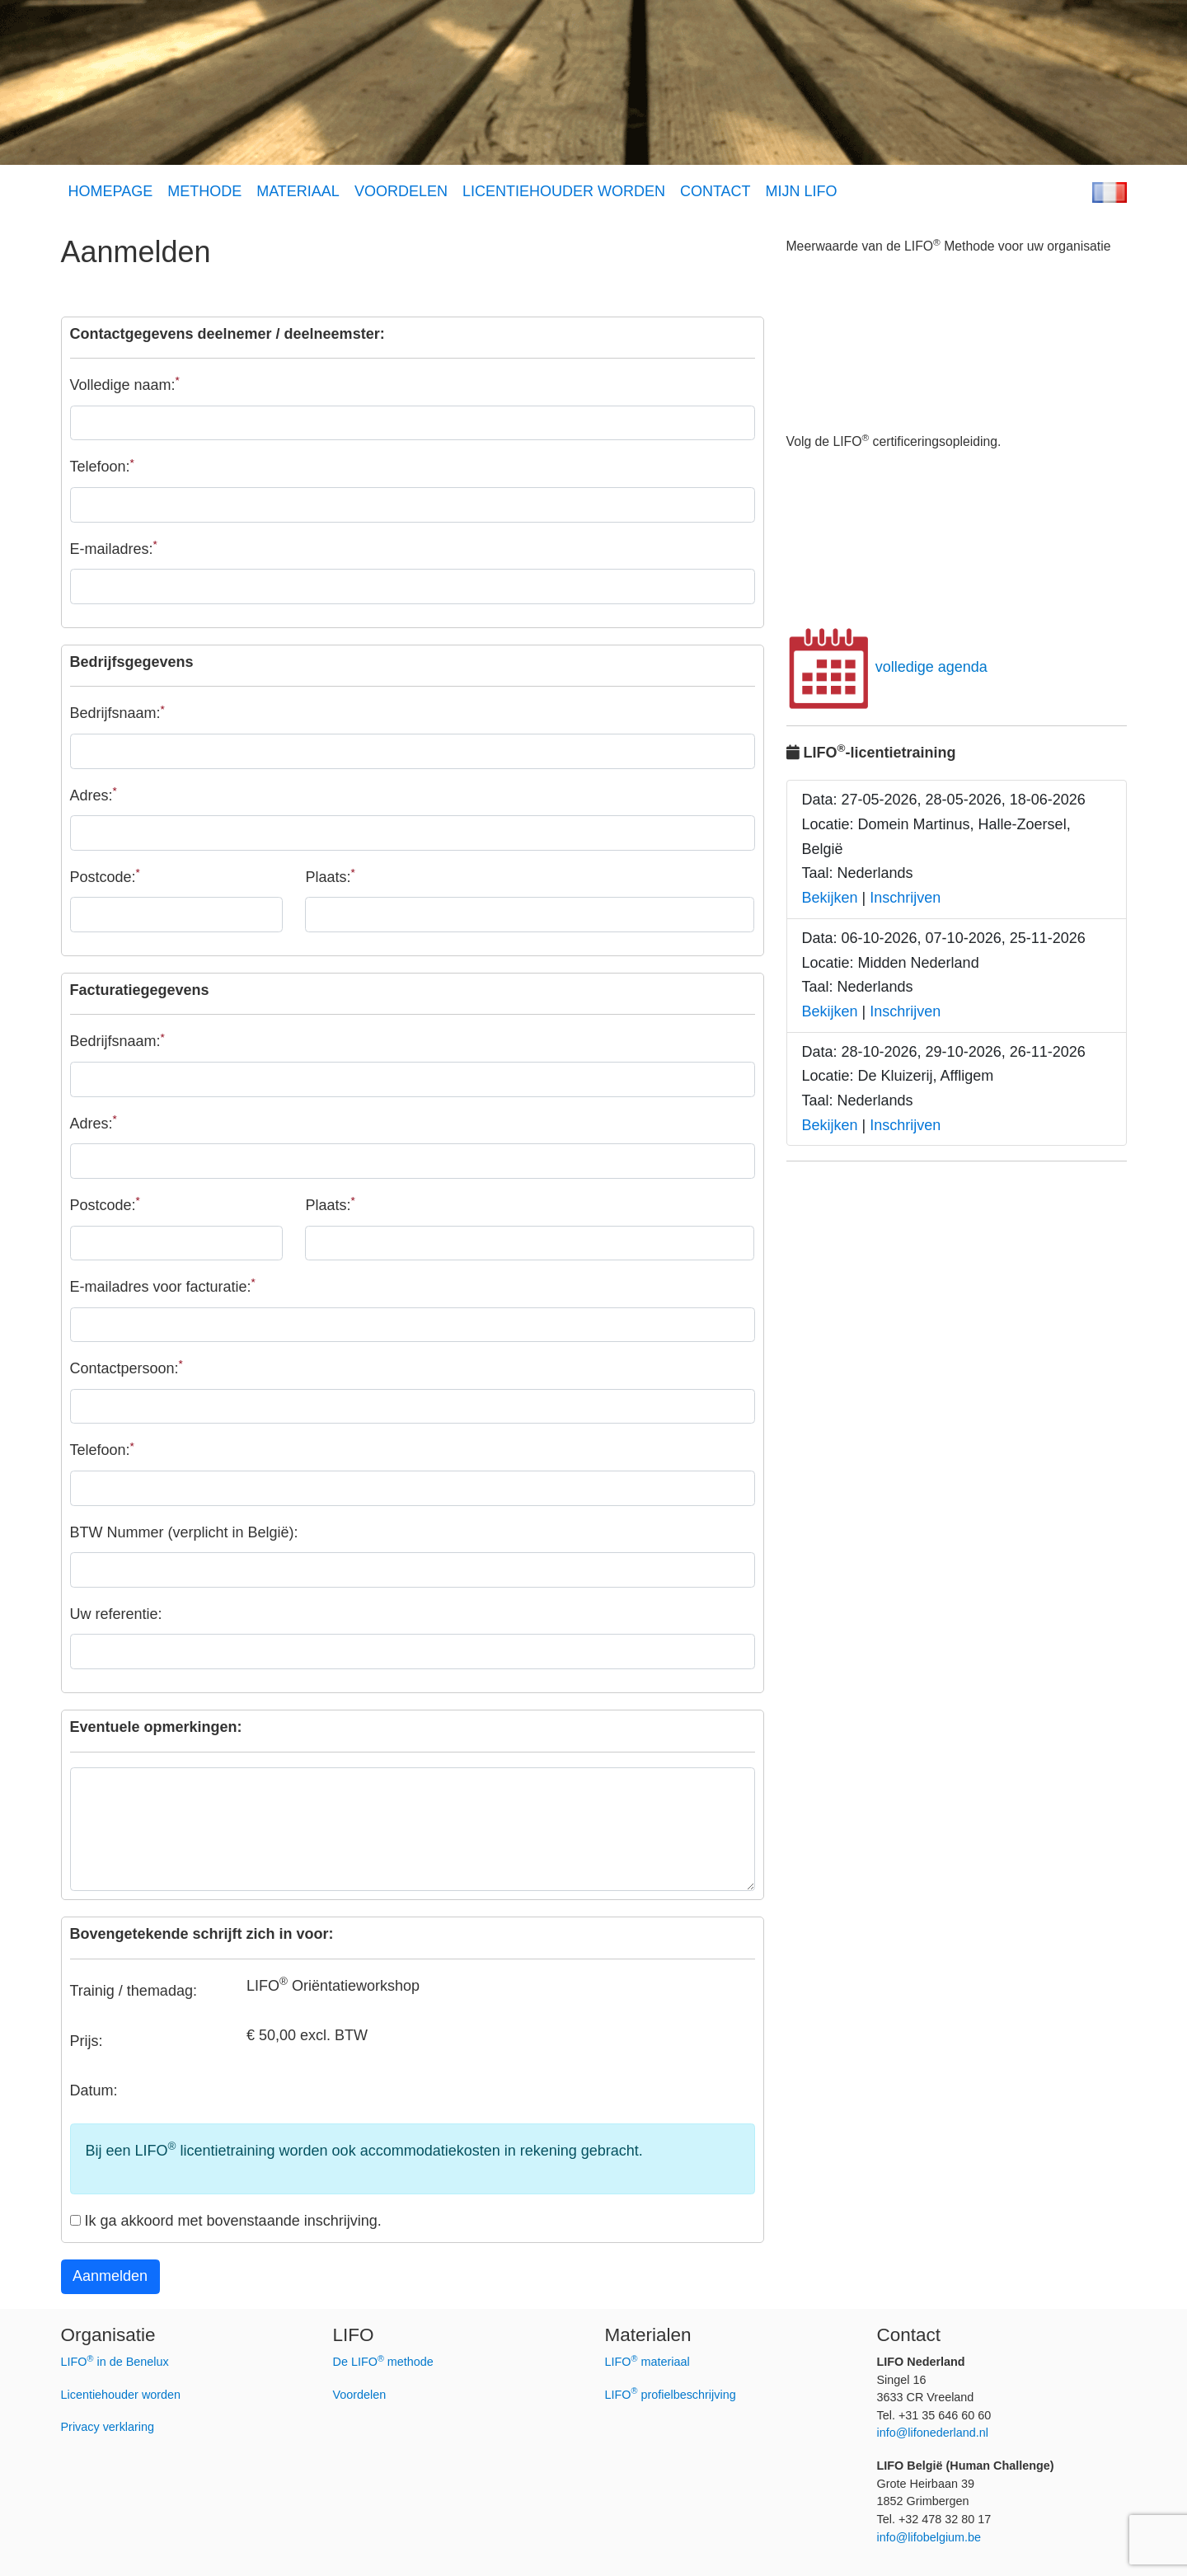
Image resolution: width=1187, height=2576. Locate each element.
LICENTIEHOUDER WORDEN (563, 191)
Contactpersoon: (126, 1367)
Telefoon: (102, 466)
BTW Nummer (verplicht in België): (184, 1532)
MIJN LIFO (801, 191)
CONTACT (715, 191)
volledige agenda (887, 667)
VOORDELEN (401, 191)
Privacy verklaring (108, 2426)
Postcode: (105, 875)
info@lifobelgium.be (929, 2537)
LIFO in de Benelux (115, 2361)
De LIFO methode (383, 2361)
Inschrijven (905, 897)
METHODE (204, 191)
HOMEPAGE (110, 191)
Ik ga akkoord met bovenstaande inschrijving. (226, 2220)
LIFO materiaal (647, 2361)
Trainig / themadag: (133, 1990)
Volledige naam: (125, 383)
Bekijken (830, 897)
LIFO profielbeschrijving (670, 2394)
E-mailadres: (113, 547)
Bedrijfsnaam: (117, 712)
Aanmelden (110, 2276)
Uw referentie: (116, 1614)
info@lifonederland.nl (932, 2432)
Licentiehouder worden (121, 2394)
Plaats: (329, 875)
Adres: (93, 794)
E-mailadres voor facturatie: (163, 1285)
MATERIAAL (298, 191)
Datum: (94, 2090)
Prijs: (86, 2041)
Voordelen (360, 2394)
